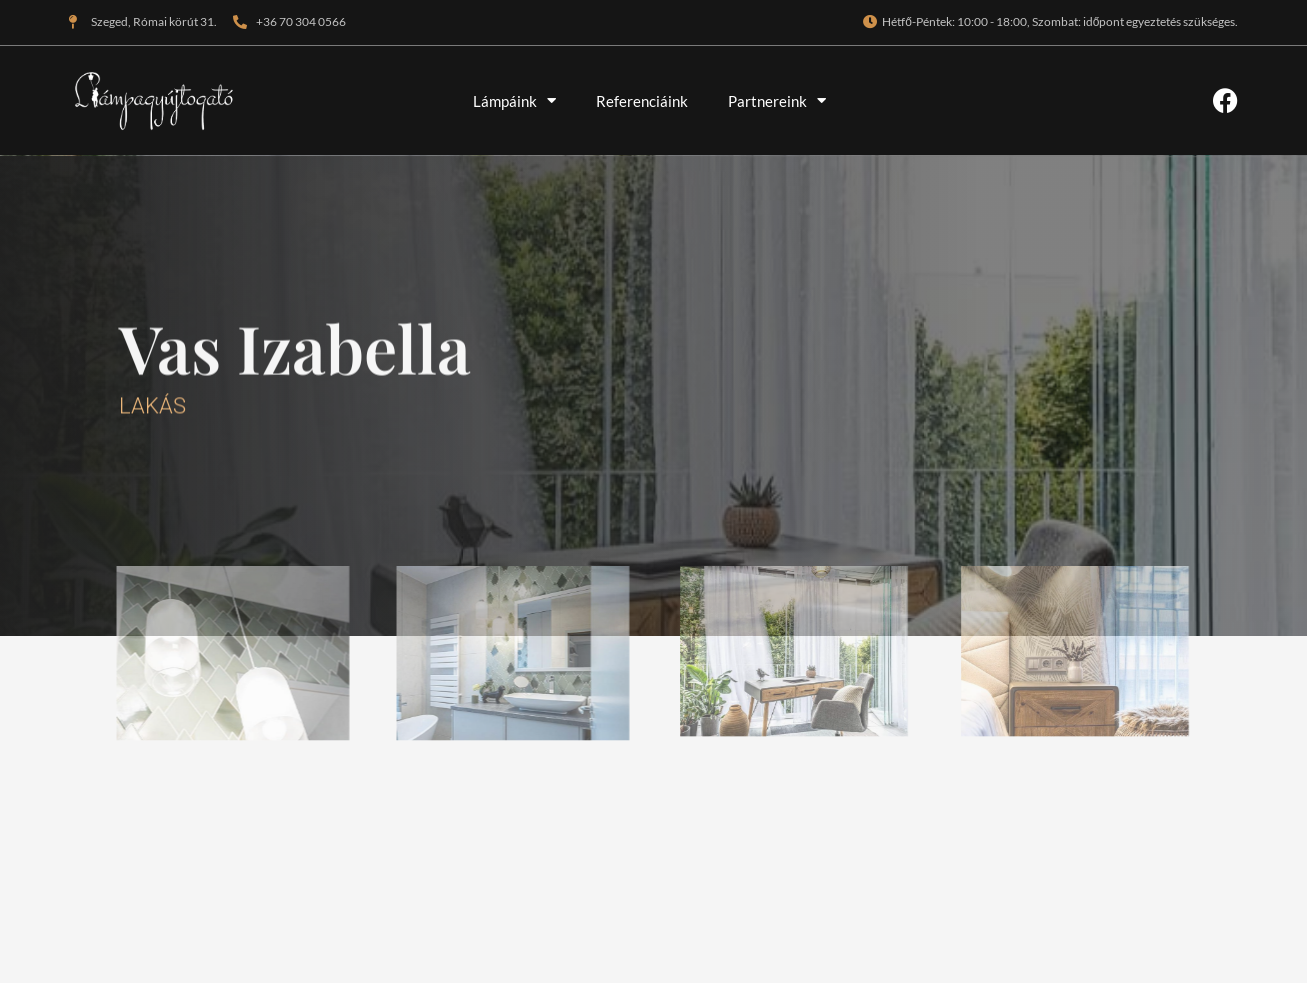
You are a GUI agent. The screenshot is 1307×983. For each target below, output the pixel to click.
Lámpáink (514, 100)
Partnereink (777, 100)
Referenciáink (642, 101)
